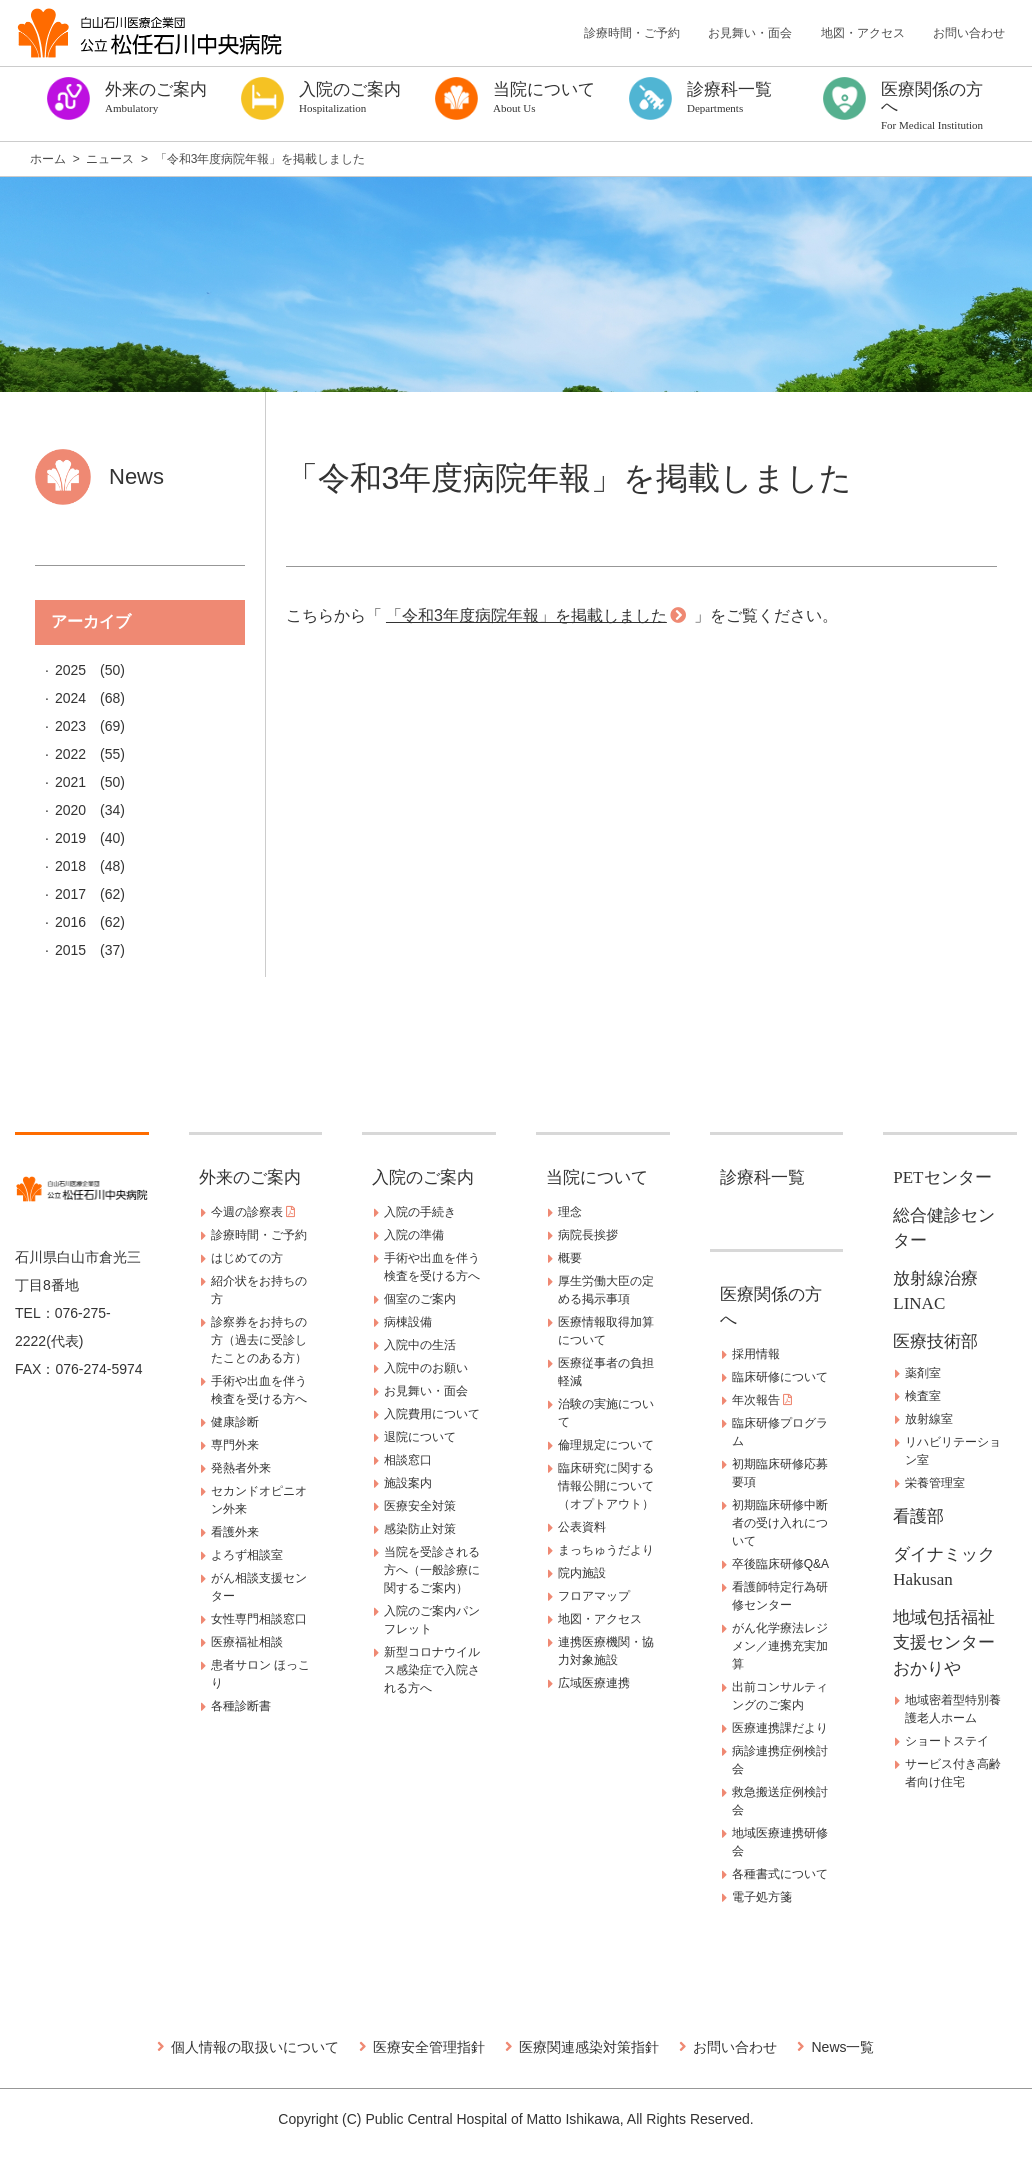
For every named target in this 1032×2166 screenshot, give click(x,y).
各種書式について (780, 1874)
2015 (70, 950)
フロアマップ (594, 1596)
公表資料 (582, 1527)
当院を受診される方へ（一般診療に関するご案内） (432, 1570)
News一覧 (842, 2047)
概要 (570, 1258)
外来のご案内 (250, 1177)
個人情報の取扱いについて (255, 2047)
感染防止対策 (420, 1529)
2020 (70, 810)
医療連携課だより (780, 1728)
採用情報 (756, 1354)
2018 (70, 866)
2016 (70, 922)
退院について (420, 1437)
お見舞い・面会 (750, 33)
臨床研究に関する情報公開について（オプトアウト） (606, 1486)
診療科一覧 (762, 1177)
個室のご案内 (420, 1299)
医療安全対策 (420, 1506)
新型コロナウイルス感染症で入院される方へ (432, 1670)
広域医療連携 (594, 1683)
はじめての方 (247, 1258)
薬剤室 (923, 1373)
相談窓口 (408, 1460)
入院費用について (432, 1414)
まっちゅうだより (606, 1550)
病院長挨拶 (588, 1235)
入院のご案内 (423, 1177)
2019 (70, 838)
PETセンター (942, 1177)
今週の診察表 (253, 1212)
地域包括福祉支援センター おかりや (952, 1643)
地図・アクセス (863, 33)
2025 (70, 670)
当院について (597, 1177)
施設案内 (408, 1483)
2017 (70, 894)
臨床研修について (780, 1377)
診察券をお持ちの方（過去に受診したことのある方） (259, 1340)
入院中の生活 (420, 1345)
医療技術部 (935, 1341)
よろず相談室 (247, 1555)
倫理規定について (606, 1445)
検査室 (923, 1396)
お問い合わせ (969, 33)
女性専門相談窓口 (259, 1619)
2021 (70, 782)
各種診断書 (241, 1706)
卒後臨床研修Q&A (780, 1564)
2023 (70, 726)
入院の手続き (420, 1212)
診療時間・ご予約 (632, 33)
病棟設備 (408, 1322)
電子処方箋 (762, 1897)
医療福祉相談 (247, 1642)
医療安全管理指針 (429, 2047)
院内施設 (582, 1573)
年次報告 (762, 1400)
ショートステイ (947, 1741)
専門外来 (235, 1445)
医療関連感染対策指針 (589, 2047)
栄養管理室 (935, 1483)
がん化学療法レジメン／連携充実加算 (780, 1646)
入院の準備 (414, 1235)
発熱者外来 (241, 1468)
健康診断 (235, 1422)
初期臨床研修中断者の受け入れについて (780, 1523)
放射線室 (929, 1419)
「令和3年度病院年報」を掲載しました (526, 615)
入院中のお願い (426, 1368)
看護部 (918, 1516)
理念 (570, 1212)
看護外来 (235, 1532)
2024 (70, 698)
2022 (70, 754)
